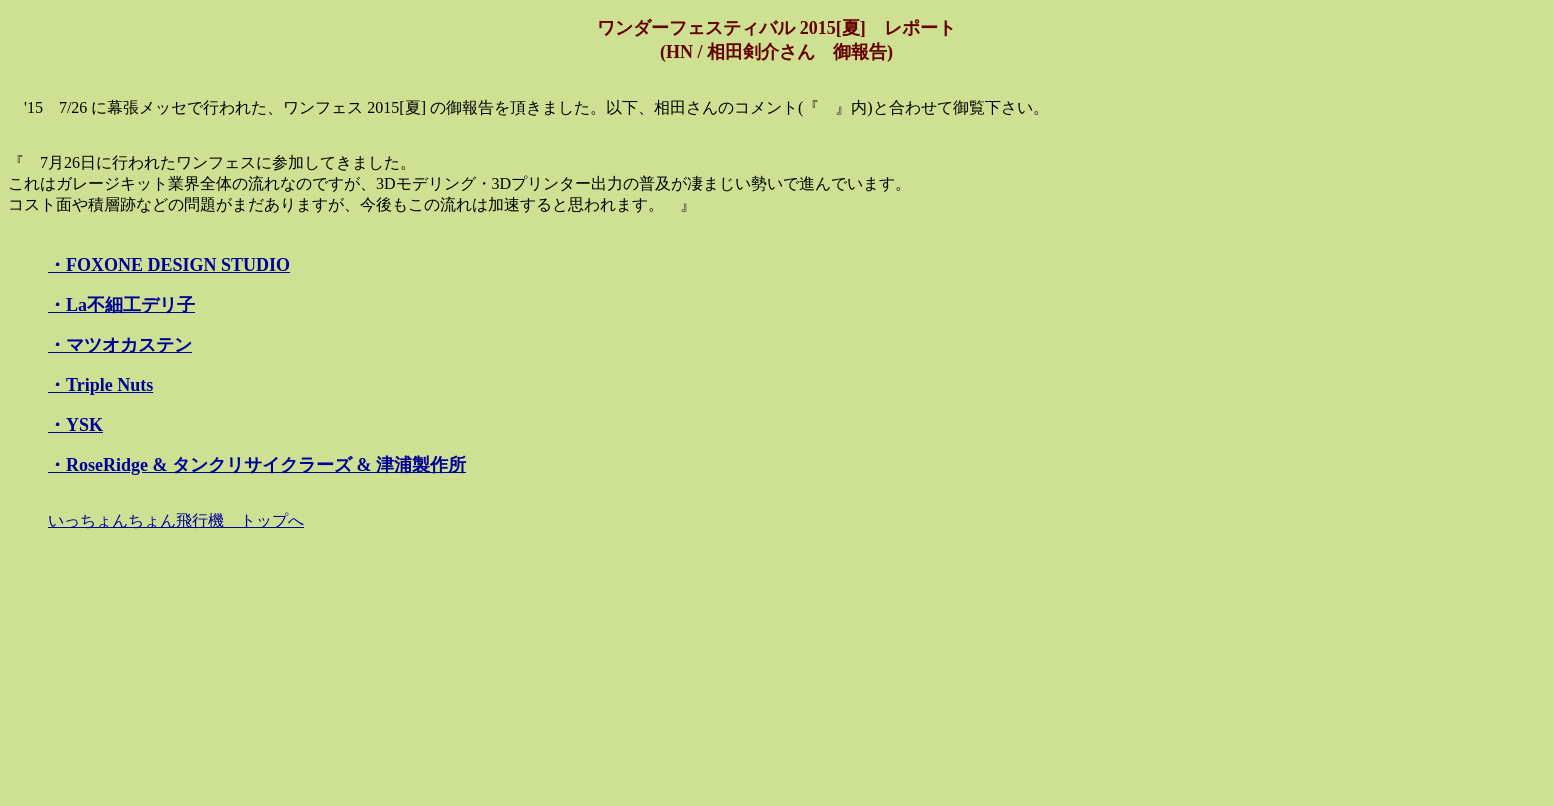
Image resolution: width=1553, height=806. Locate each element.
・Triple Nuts (100, 385)
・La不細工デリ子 (121, 305)
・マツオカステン (120, 345)
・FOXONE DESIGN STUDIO (169, 265)
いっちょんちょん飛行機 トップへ (176, 520)
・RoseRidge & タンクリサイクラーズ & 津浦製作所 (257, 465)
